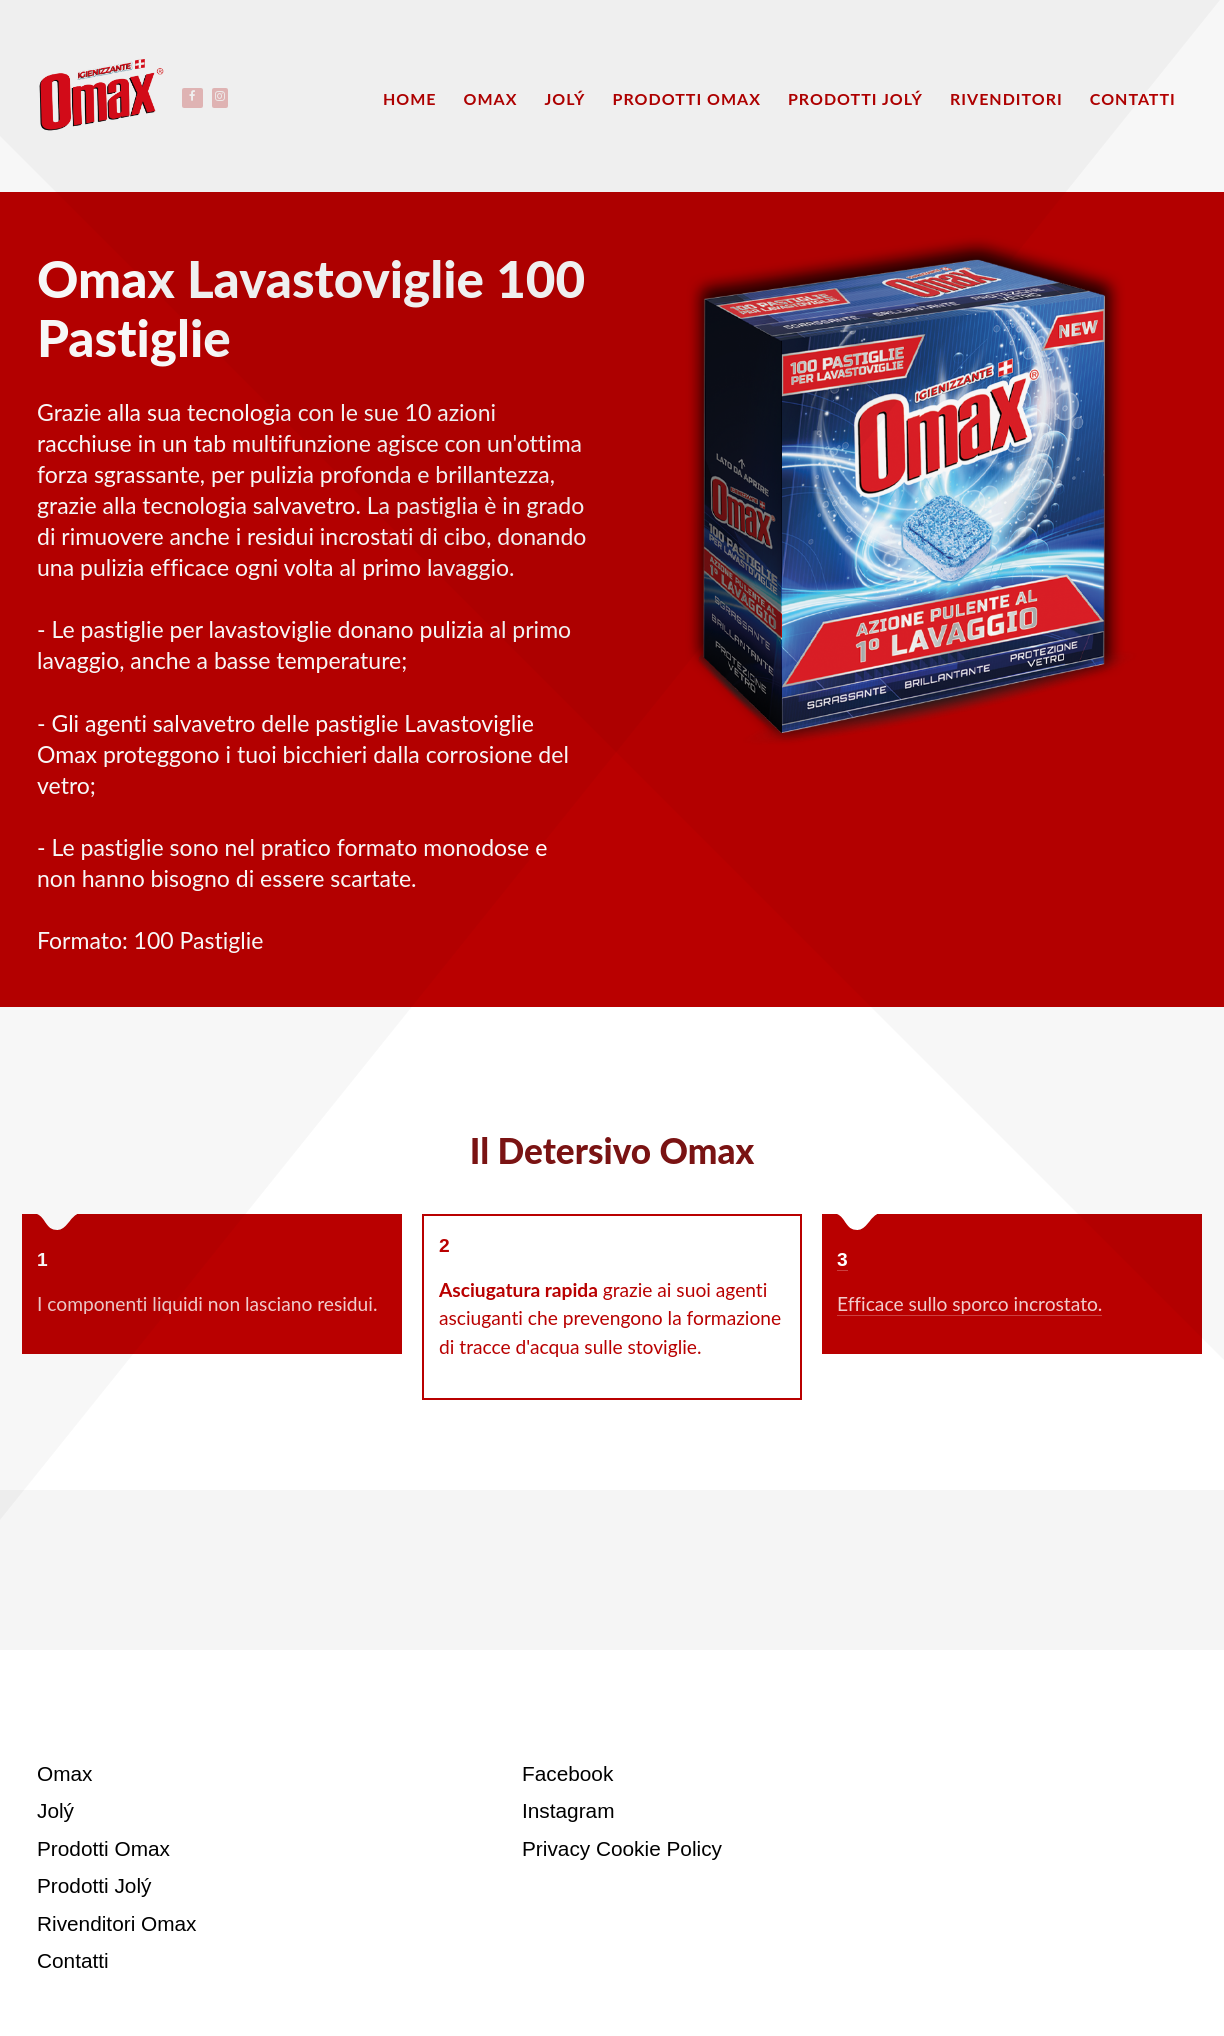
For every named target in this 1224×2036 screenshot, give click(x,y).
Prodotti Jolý (94, 1885)
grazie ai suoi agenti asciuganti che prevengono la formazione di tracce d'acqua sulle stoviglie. (610, 1318)
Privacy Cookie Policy (622, 1848)
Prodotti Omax (103, 1848)
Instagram (568, 1810)
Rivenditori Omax (117, 1923)
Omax (64, 1773)
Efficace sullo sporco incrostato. (969, 1303)
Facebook (567, 1773)
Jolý (55, 1810)
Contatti (73, 1960)
